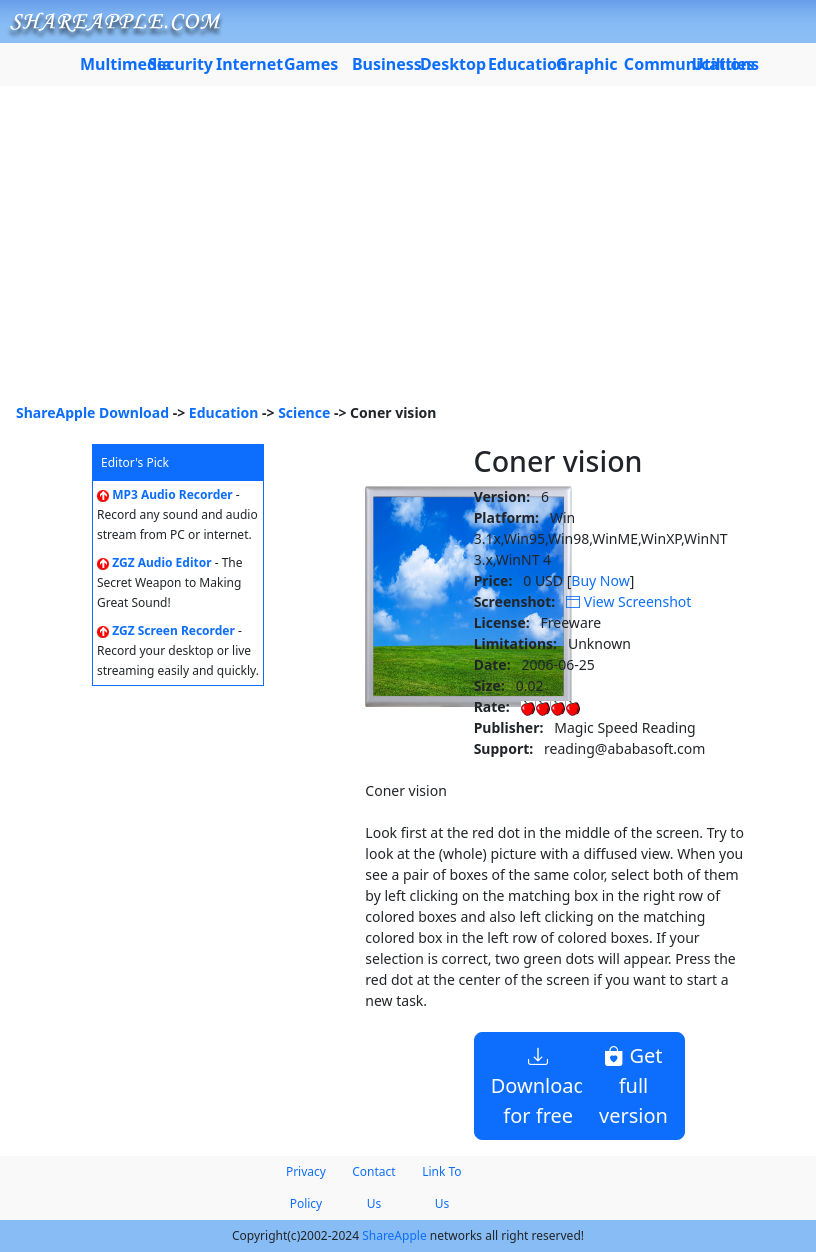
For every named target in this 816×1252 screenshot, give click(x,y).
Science (304, 412)
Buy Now (600, 580)
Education (224, 412)
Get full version (633, 1085)
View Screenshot (628, 601)
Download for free (538, 1085)
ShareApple (394, 1235)
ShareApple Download (92, 412)
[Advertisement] (408, 252)
